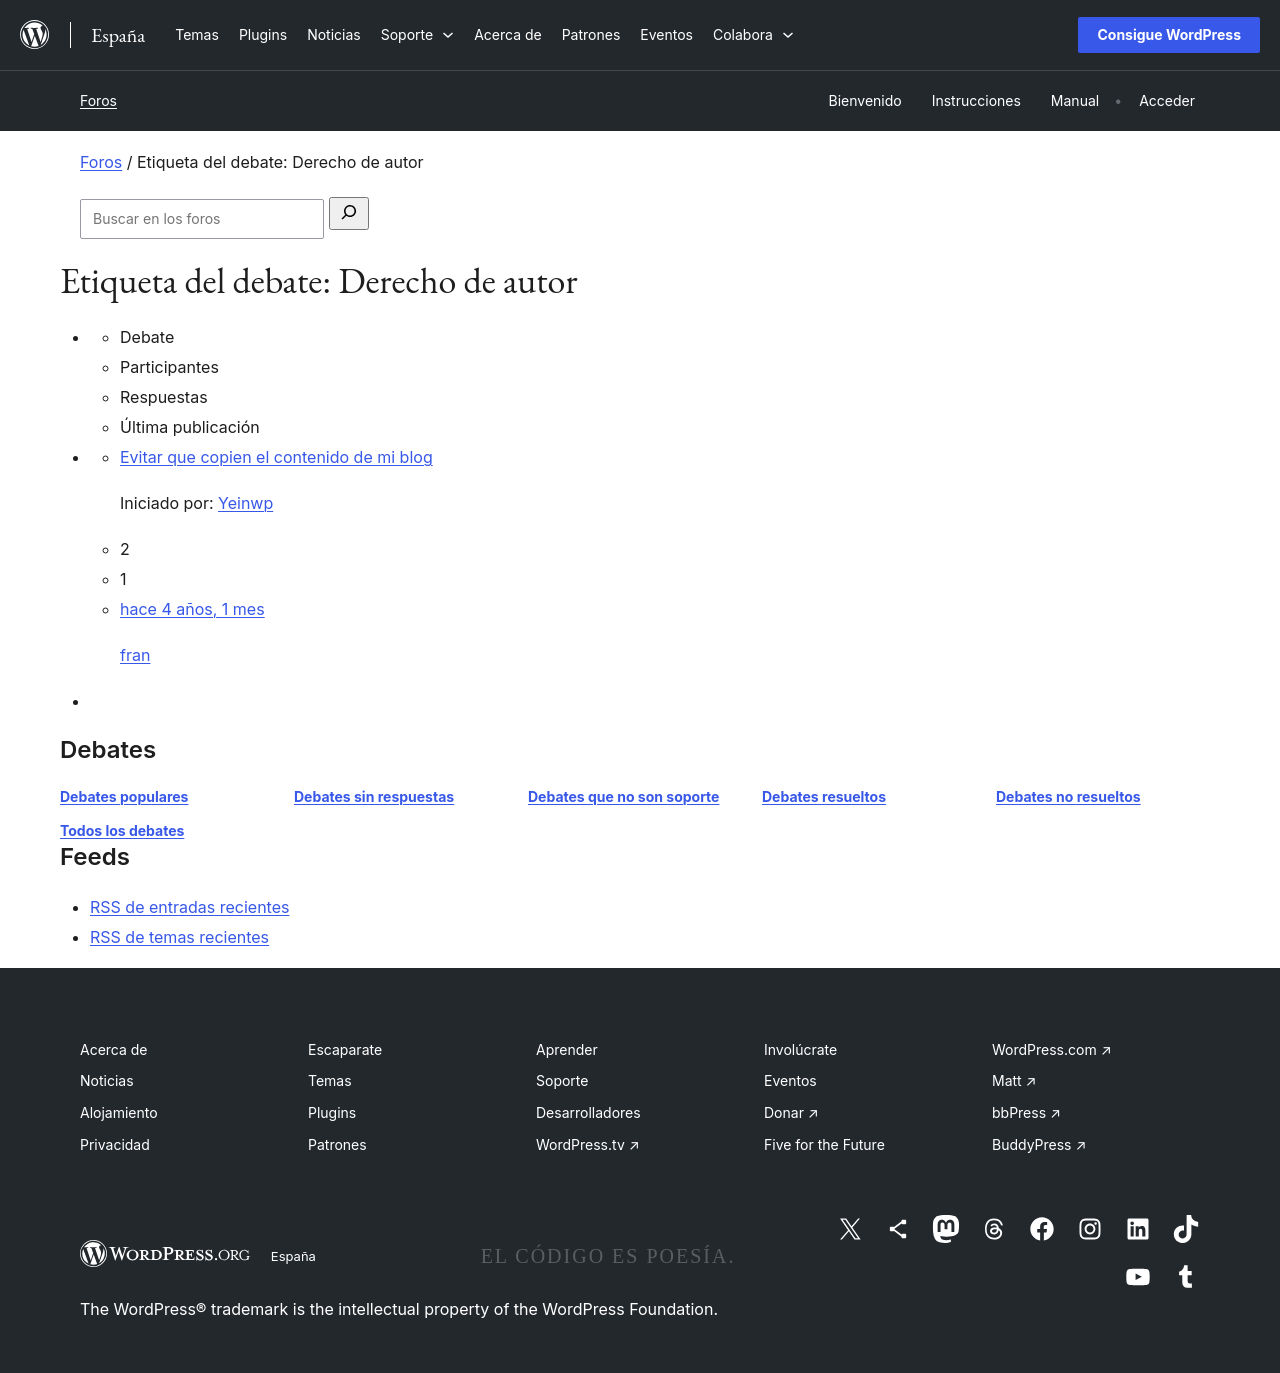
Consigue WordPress (1169, 34)
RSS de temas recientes (179, 937)
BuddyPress (1039, 1144)
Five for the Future (824, 1144)
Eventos (790, 1080)
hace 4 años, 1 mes (192, 609)
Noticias (107, 1080)
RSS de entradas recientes (189, 907)
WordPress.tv (588, 1144)
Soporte (562, 1080)
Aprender (567, 1049)
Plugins (332, 1112)
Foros (98, 100)
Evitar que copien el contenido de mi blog (276, 457)
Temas (330, 1080)
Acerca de (114, 1049)
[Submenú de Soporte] (417, 34)
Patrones (337, 1144)
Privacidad (115, 1144)
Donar (791, 1112)
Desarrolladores (588, 1112)
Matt (1014, 1080)
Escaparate (345, 1049)
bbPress (1026, 1112)
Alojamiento (119, 1112)
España (293, 1256)
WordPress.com (1052, 1049)
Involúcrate (800, 1049)
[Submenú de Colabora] (753, 34)
